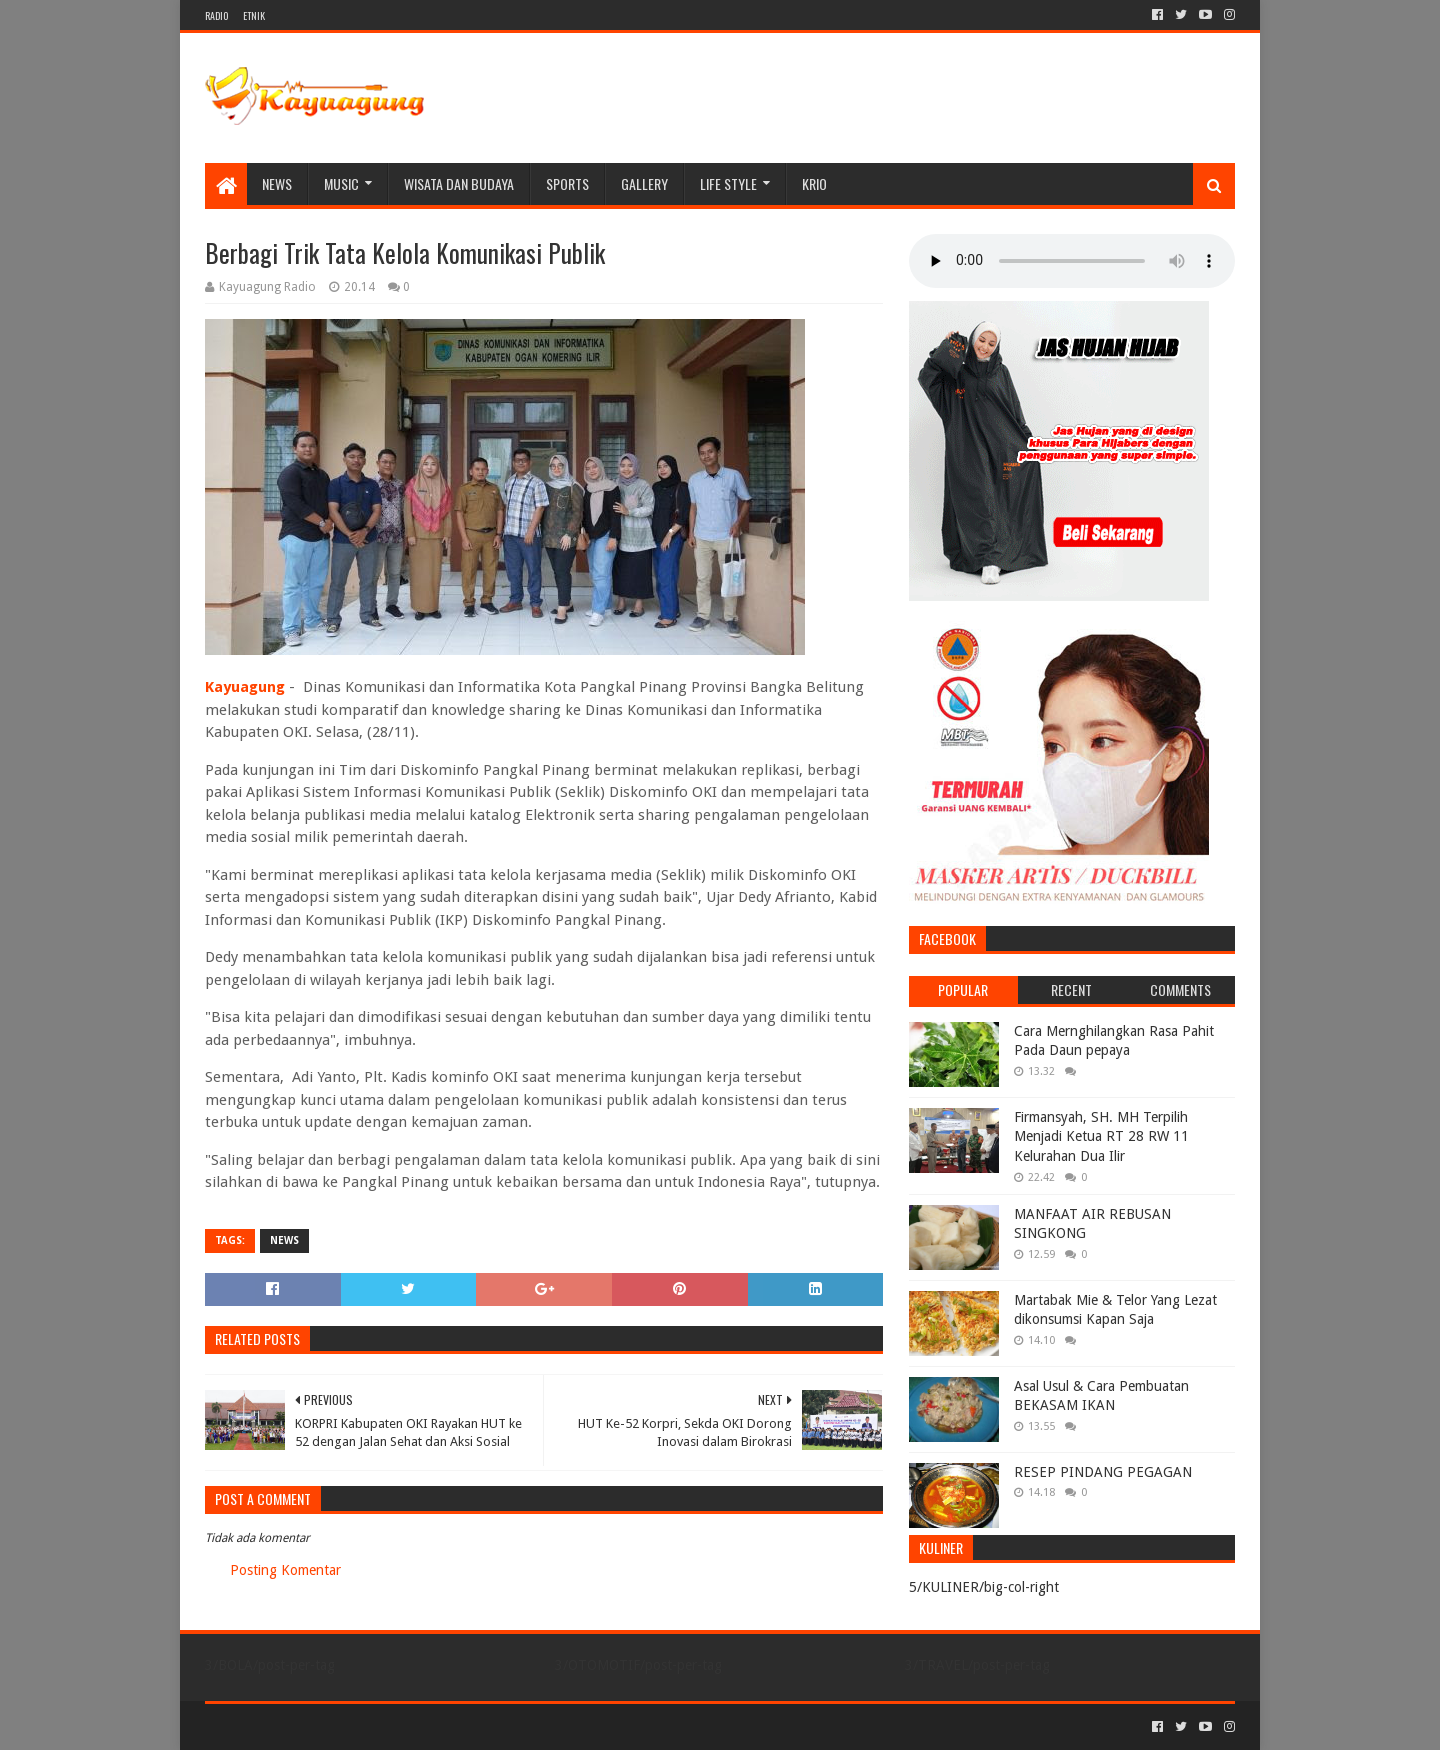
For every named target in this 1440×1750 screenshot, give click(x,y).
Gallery (644, 183)
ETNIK (254, 15)
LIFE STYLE (728, 183)
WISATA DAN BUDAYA (459, 183)
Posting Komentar (285, 1570)
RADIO (216, 15)
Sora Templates (316, 1726)
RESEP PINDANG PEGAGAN (1103, 1472)
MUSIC (341, 183)
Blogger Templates (431, 1726)
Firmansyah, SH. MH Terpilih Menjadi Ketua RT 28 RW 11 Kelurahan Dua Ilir (1101, 1136)
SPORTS (567, 183)
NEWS (277, 183)
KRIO (814, 183)
